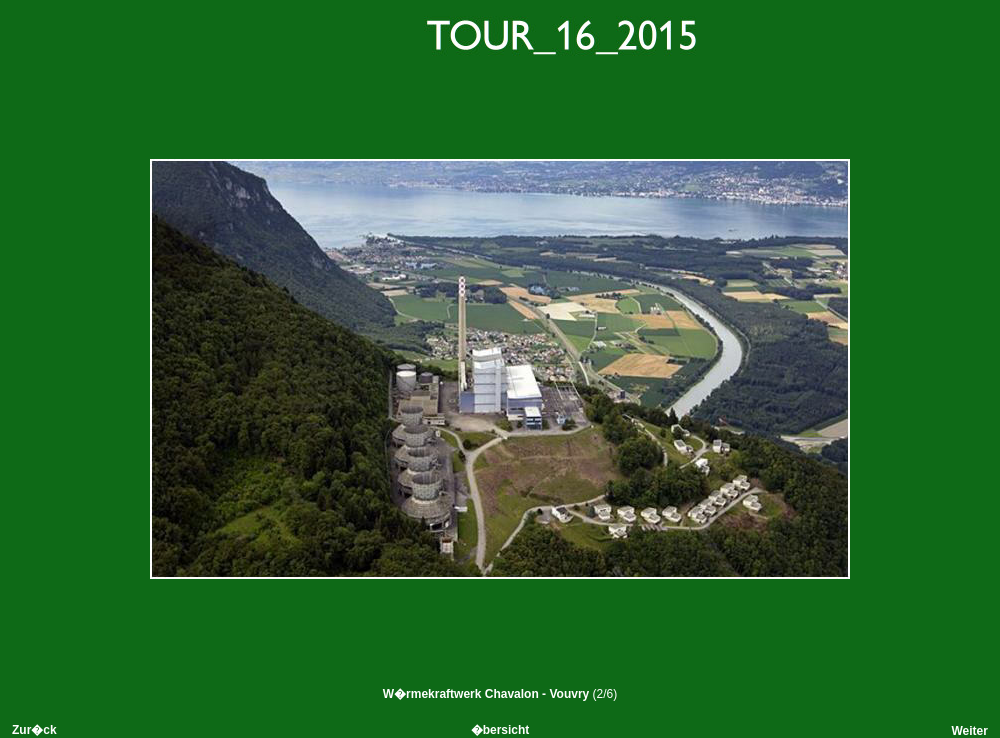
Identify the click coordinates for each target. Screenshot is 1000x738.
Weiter (969, 731)
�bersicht (500, 730)
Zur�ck (34, 730)
